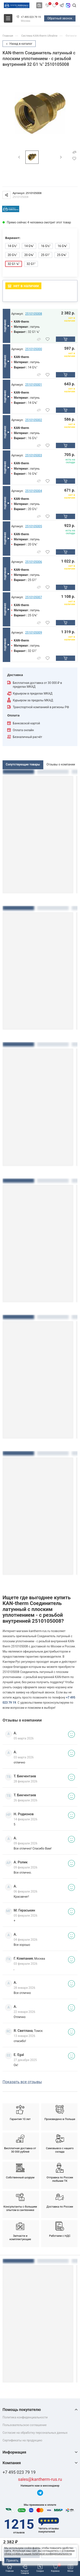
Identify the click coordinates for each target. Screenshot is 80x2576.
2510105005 (33, 526)
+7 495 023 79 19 (31, 17)
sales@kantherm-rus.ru (40, 2479)
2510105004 (33, 491)
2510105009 (33, 632)
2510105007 (33, 597)
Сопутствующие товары (23, 764)
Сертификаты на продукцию (22, 2440)
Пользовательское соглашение (25, 2425)
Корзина (56, 2568)
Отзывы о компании (61, 764)
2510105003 (33, 455)
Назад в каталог (19, 43)
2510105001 (33, 384)
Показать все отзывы (22, 2082)
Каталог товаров (25, 2569)
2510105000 (33, 349)
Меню (70, 2568)
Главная (10, 2568)
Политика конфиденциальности (25, 2417)
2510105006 (33, 562)
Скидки (40, 2568)
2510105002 (33, 420)
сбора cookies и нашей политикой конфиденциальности (38, 2553)
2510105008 (33, 313)
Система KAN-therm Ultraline (39, 35)
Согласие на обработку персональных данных (35, 2432)
